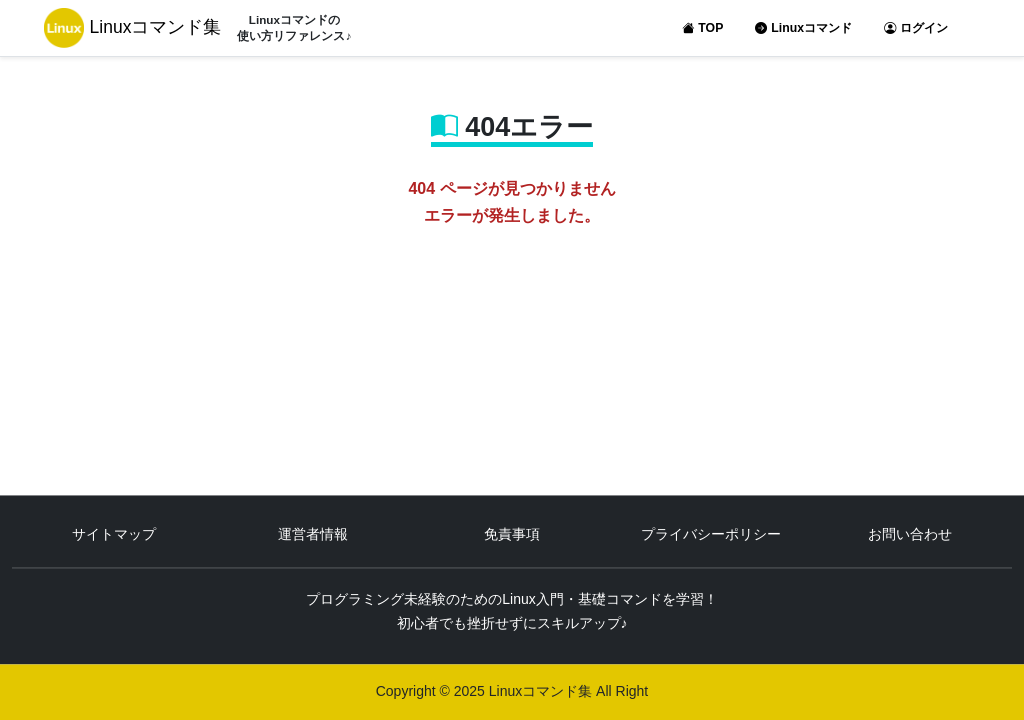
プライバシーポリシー (711, 535)
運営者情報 (313, 535)
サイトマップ (114, 535)
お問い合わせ (910, 535)
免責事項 (512, 535)
